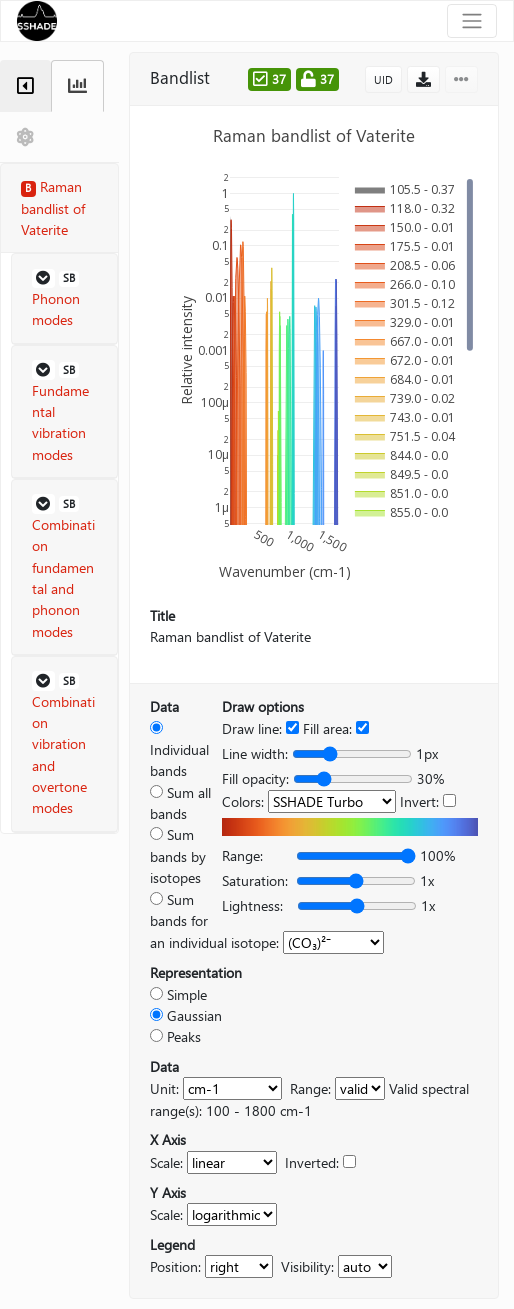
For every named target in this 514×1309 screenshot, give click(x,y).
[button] (64, 299)
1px (427, 753)
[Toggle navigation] (472, 21)
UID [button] (383, 79)
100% (437, 855)
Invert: (419, 801)
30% (430, 778)
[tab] (25, 86)
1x (427, 880)
